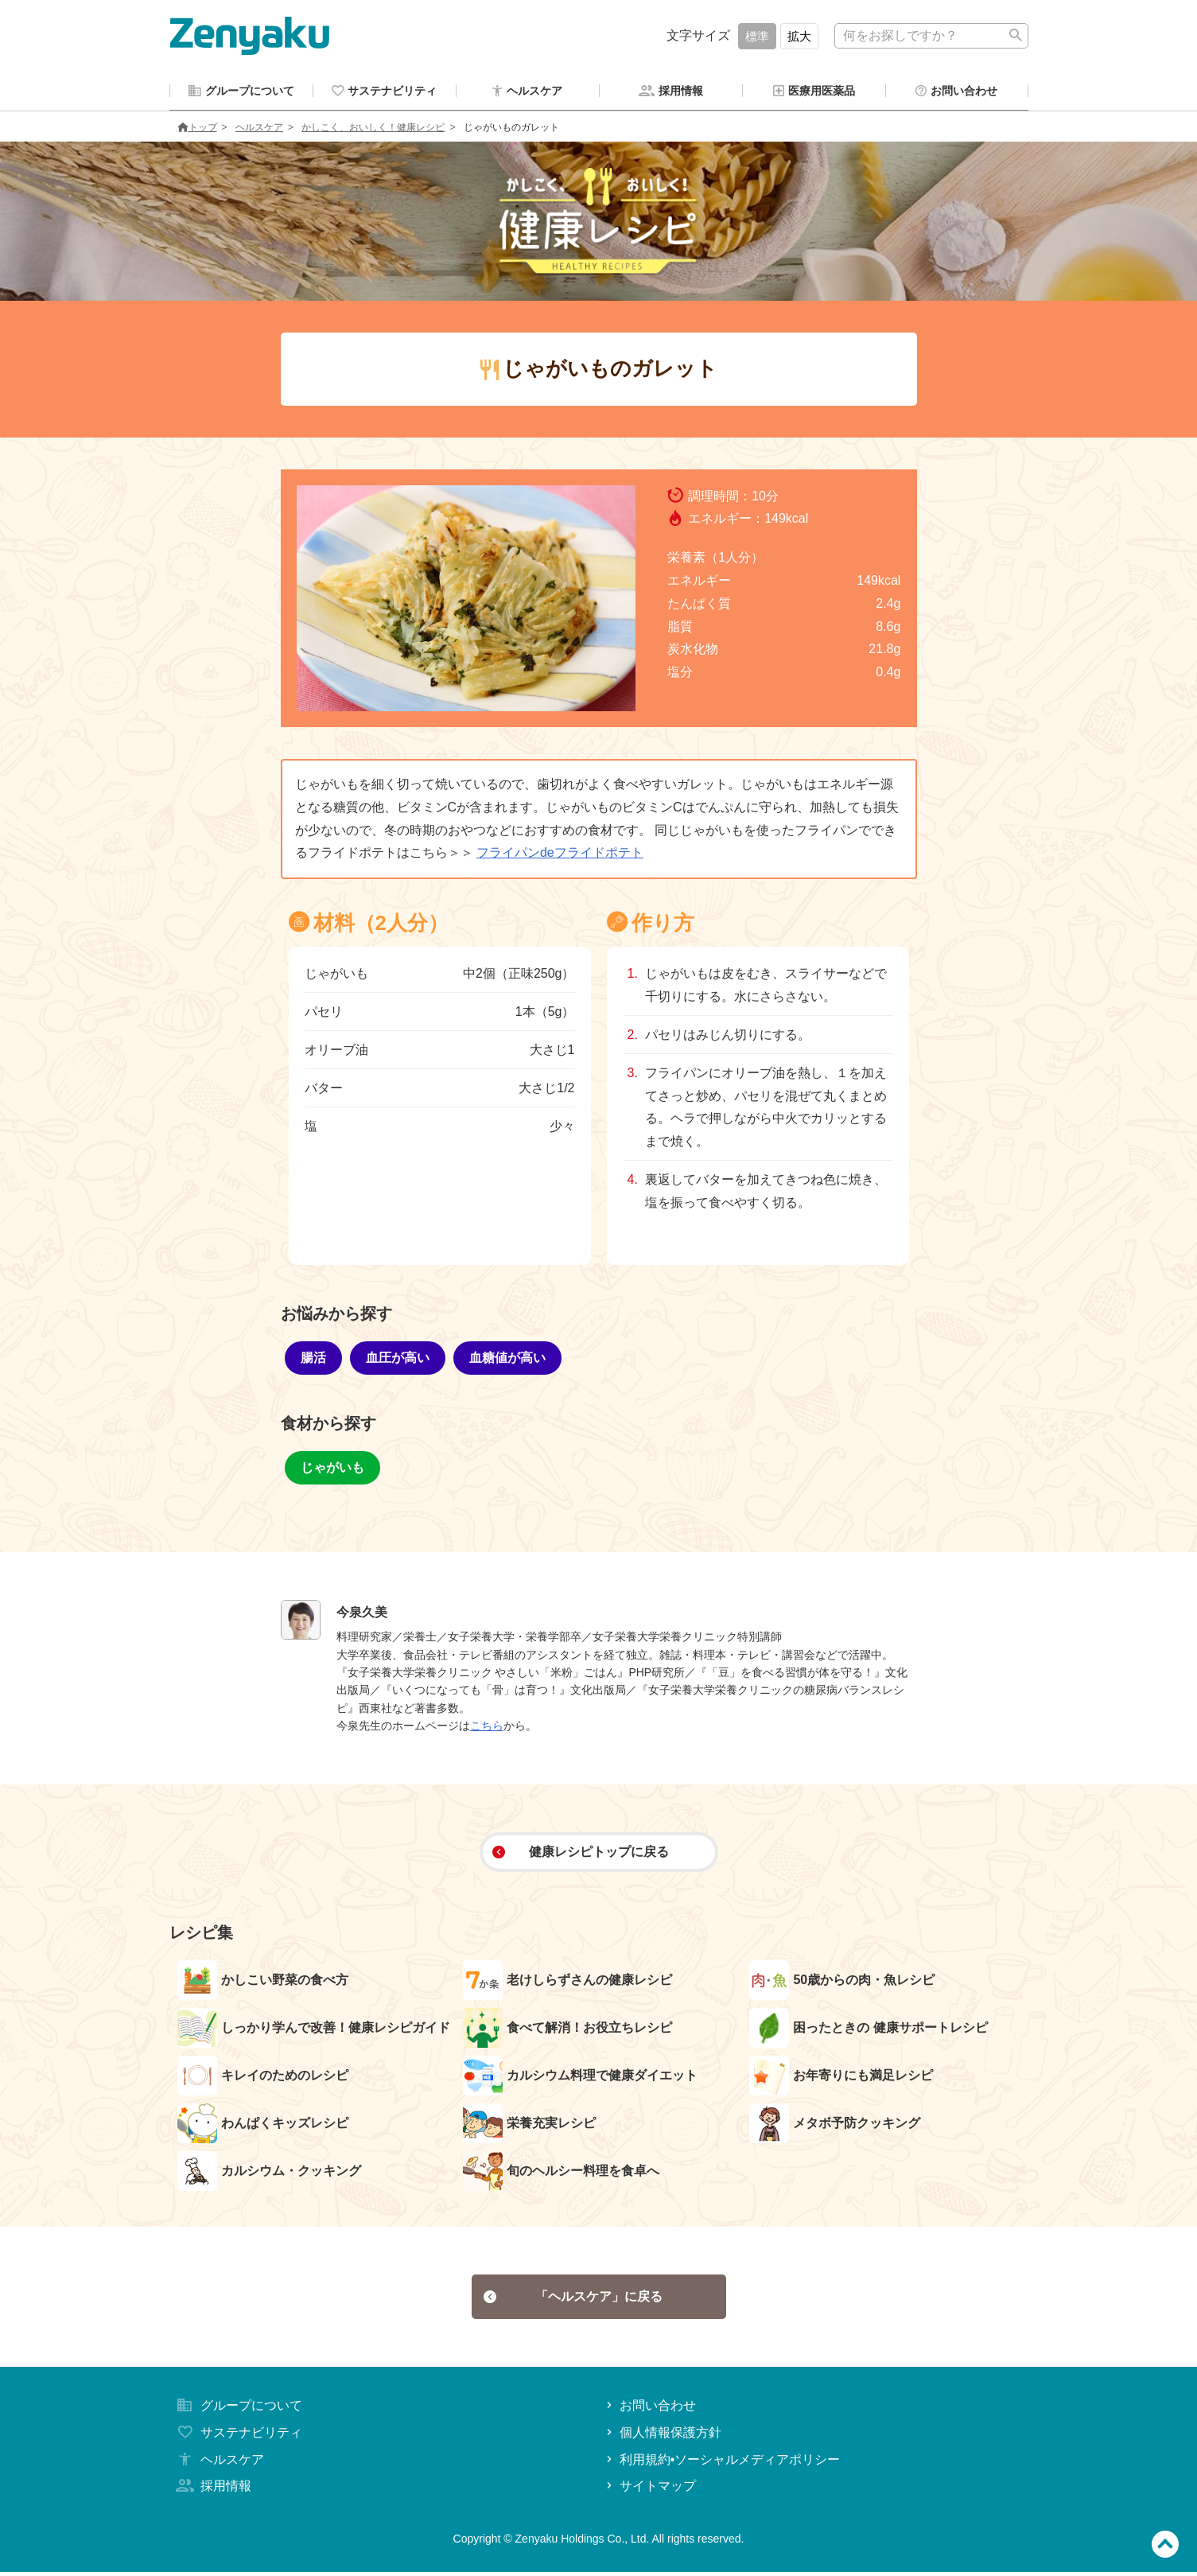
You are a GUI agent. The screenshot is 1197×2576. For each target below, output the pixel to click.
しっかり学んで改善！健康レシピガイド (313, 2030)
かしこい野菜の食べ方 (262, 1982)
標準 (757, 36)
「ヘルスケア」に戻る (573, 2299)
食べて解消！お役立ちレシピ (567, 2030)
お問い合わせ (649, 2409)
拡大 (799, 36)
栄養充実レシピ (529, 2126)
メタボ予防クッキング (834, 2126)
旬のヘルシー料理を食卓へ (561, 2173)
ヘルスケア (259, 129)
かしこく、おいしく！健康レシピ (373, 129)
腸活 (313, 1360)
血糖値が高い (507, 1360)
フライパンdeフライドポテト (559, 855)
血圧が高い (397, 1360)
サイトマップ (649, 2490)
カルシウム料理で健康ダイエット (580, 2078)
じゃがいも (332, 1470)
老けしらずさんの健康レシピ (567, 1982)
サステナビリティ (237, 2436)
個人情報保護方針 (662, 2436)
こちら (486, 1728)
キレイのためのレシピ (262, 2078)
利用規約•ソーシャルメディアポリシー (722, 2463)
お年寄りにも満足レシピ (841, 2078)
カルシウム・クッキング (269, 2173)
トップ (197, 129)
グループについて (237, 2409)
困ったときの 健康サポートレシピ (868, 2030)
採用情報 (212, 2490)
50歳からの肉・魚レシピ (842, 1982)
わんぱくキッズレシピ (262, 2126)
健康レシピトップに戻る (580, 1854)
